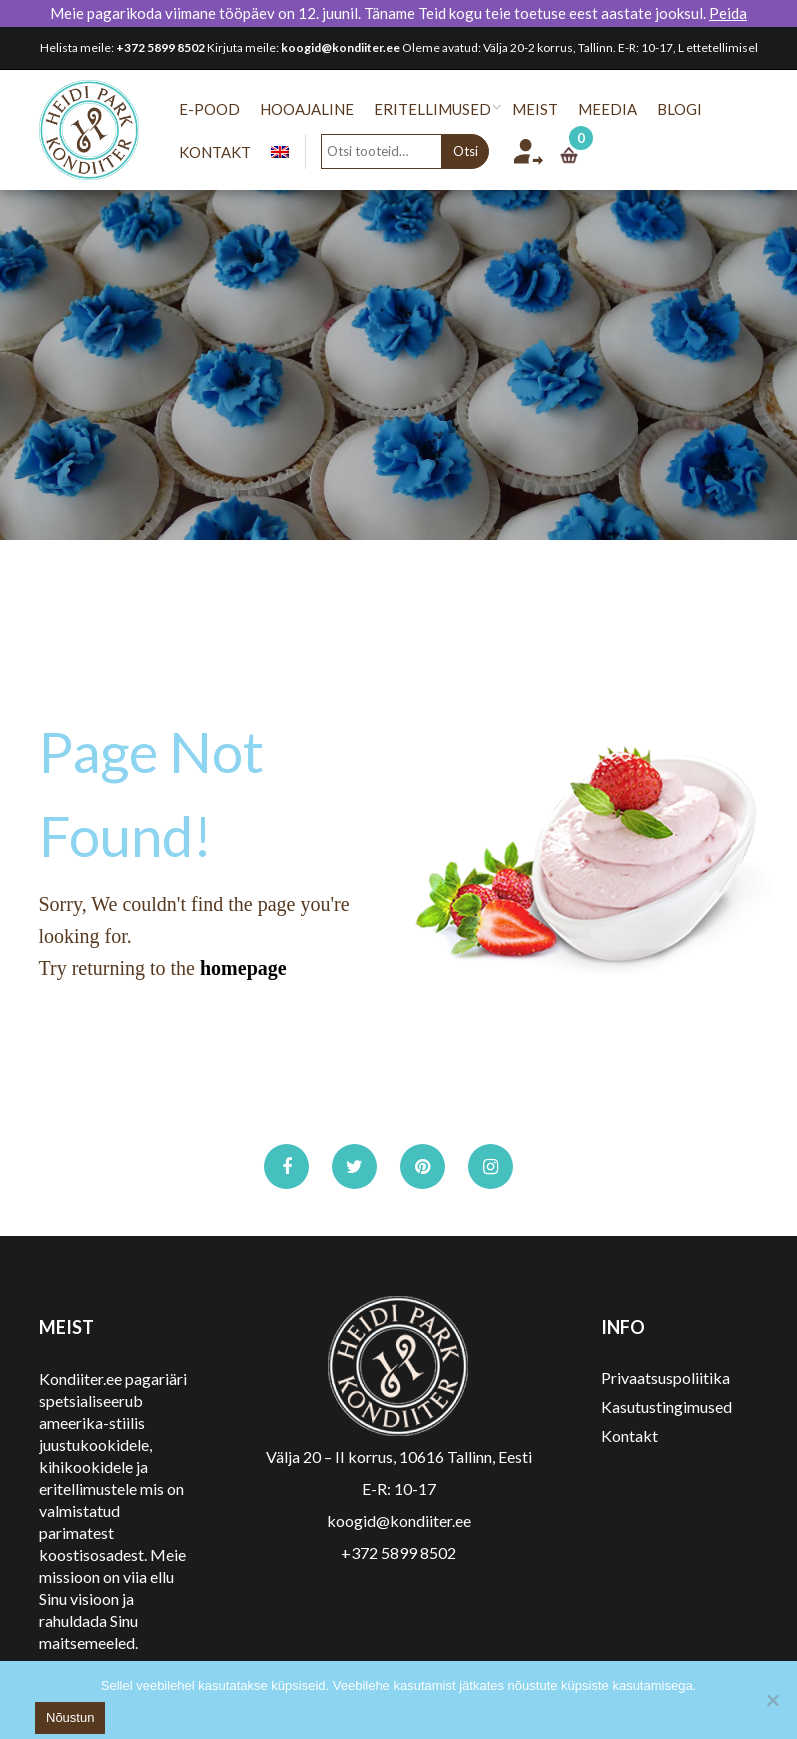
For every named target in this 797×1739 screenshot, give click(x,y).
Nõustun (70, 1717)
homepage (243, 968)
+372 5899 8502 (160, 47)
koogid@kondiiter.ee (340, 47)
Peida (728, 13)
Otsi (473, 151)
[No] (772, 1700)
